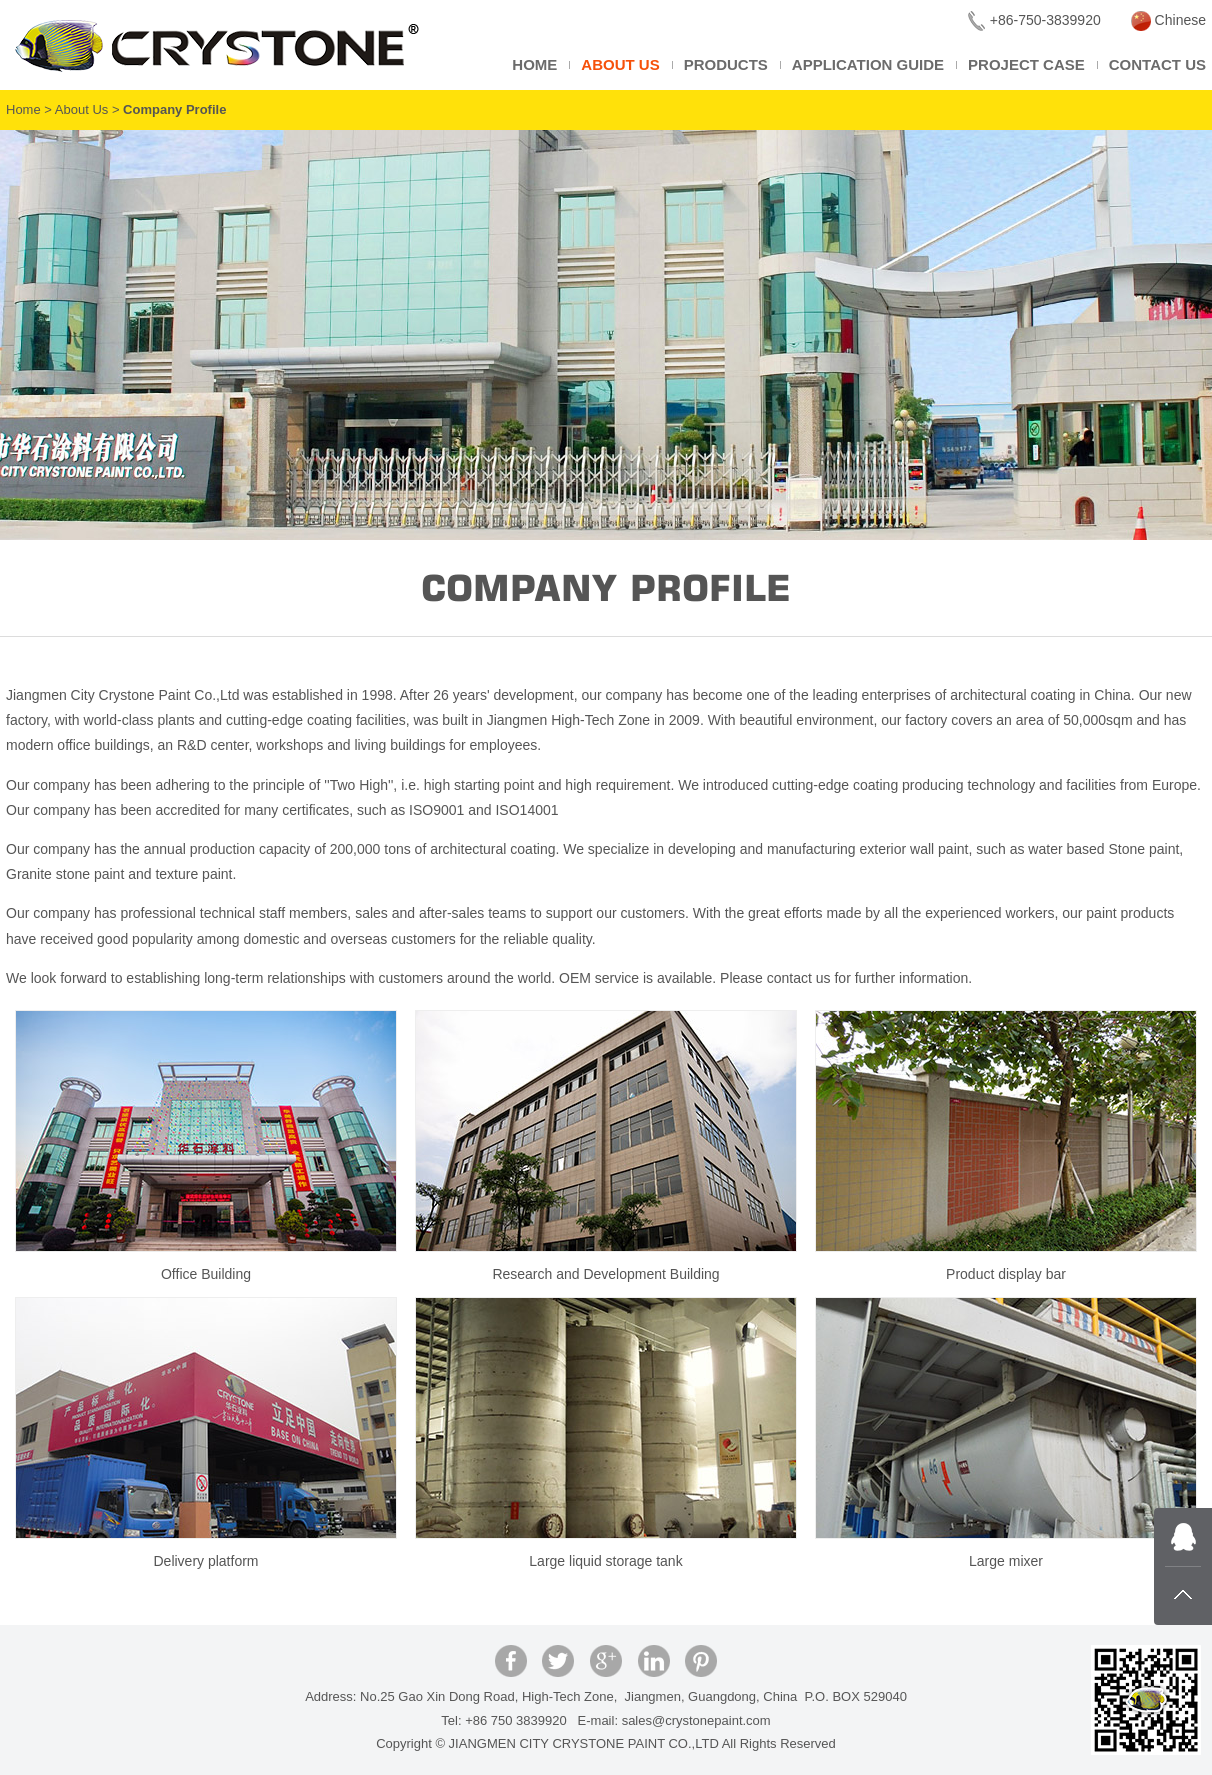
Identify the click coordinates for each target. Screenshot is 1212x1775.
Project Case (1026, 64)
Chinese (1168, 20)
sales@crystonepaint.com (696, 1720)
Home (534, 64)
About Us (620, 64)
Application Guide (868, 64)
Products (726, 64)
